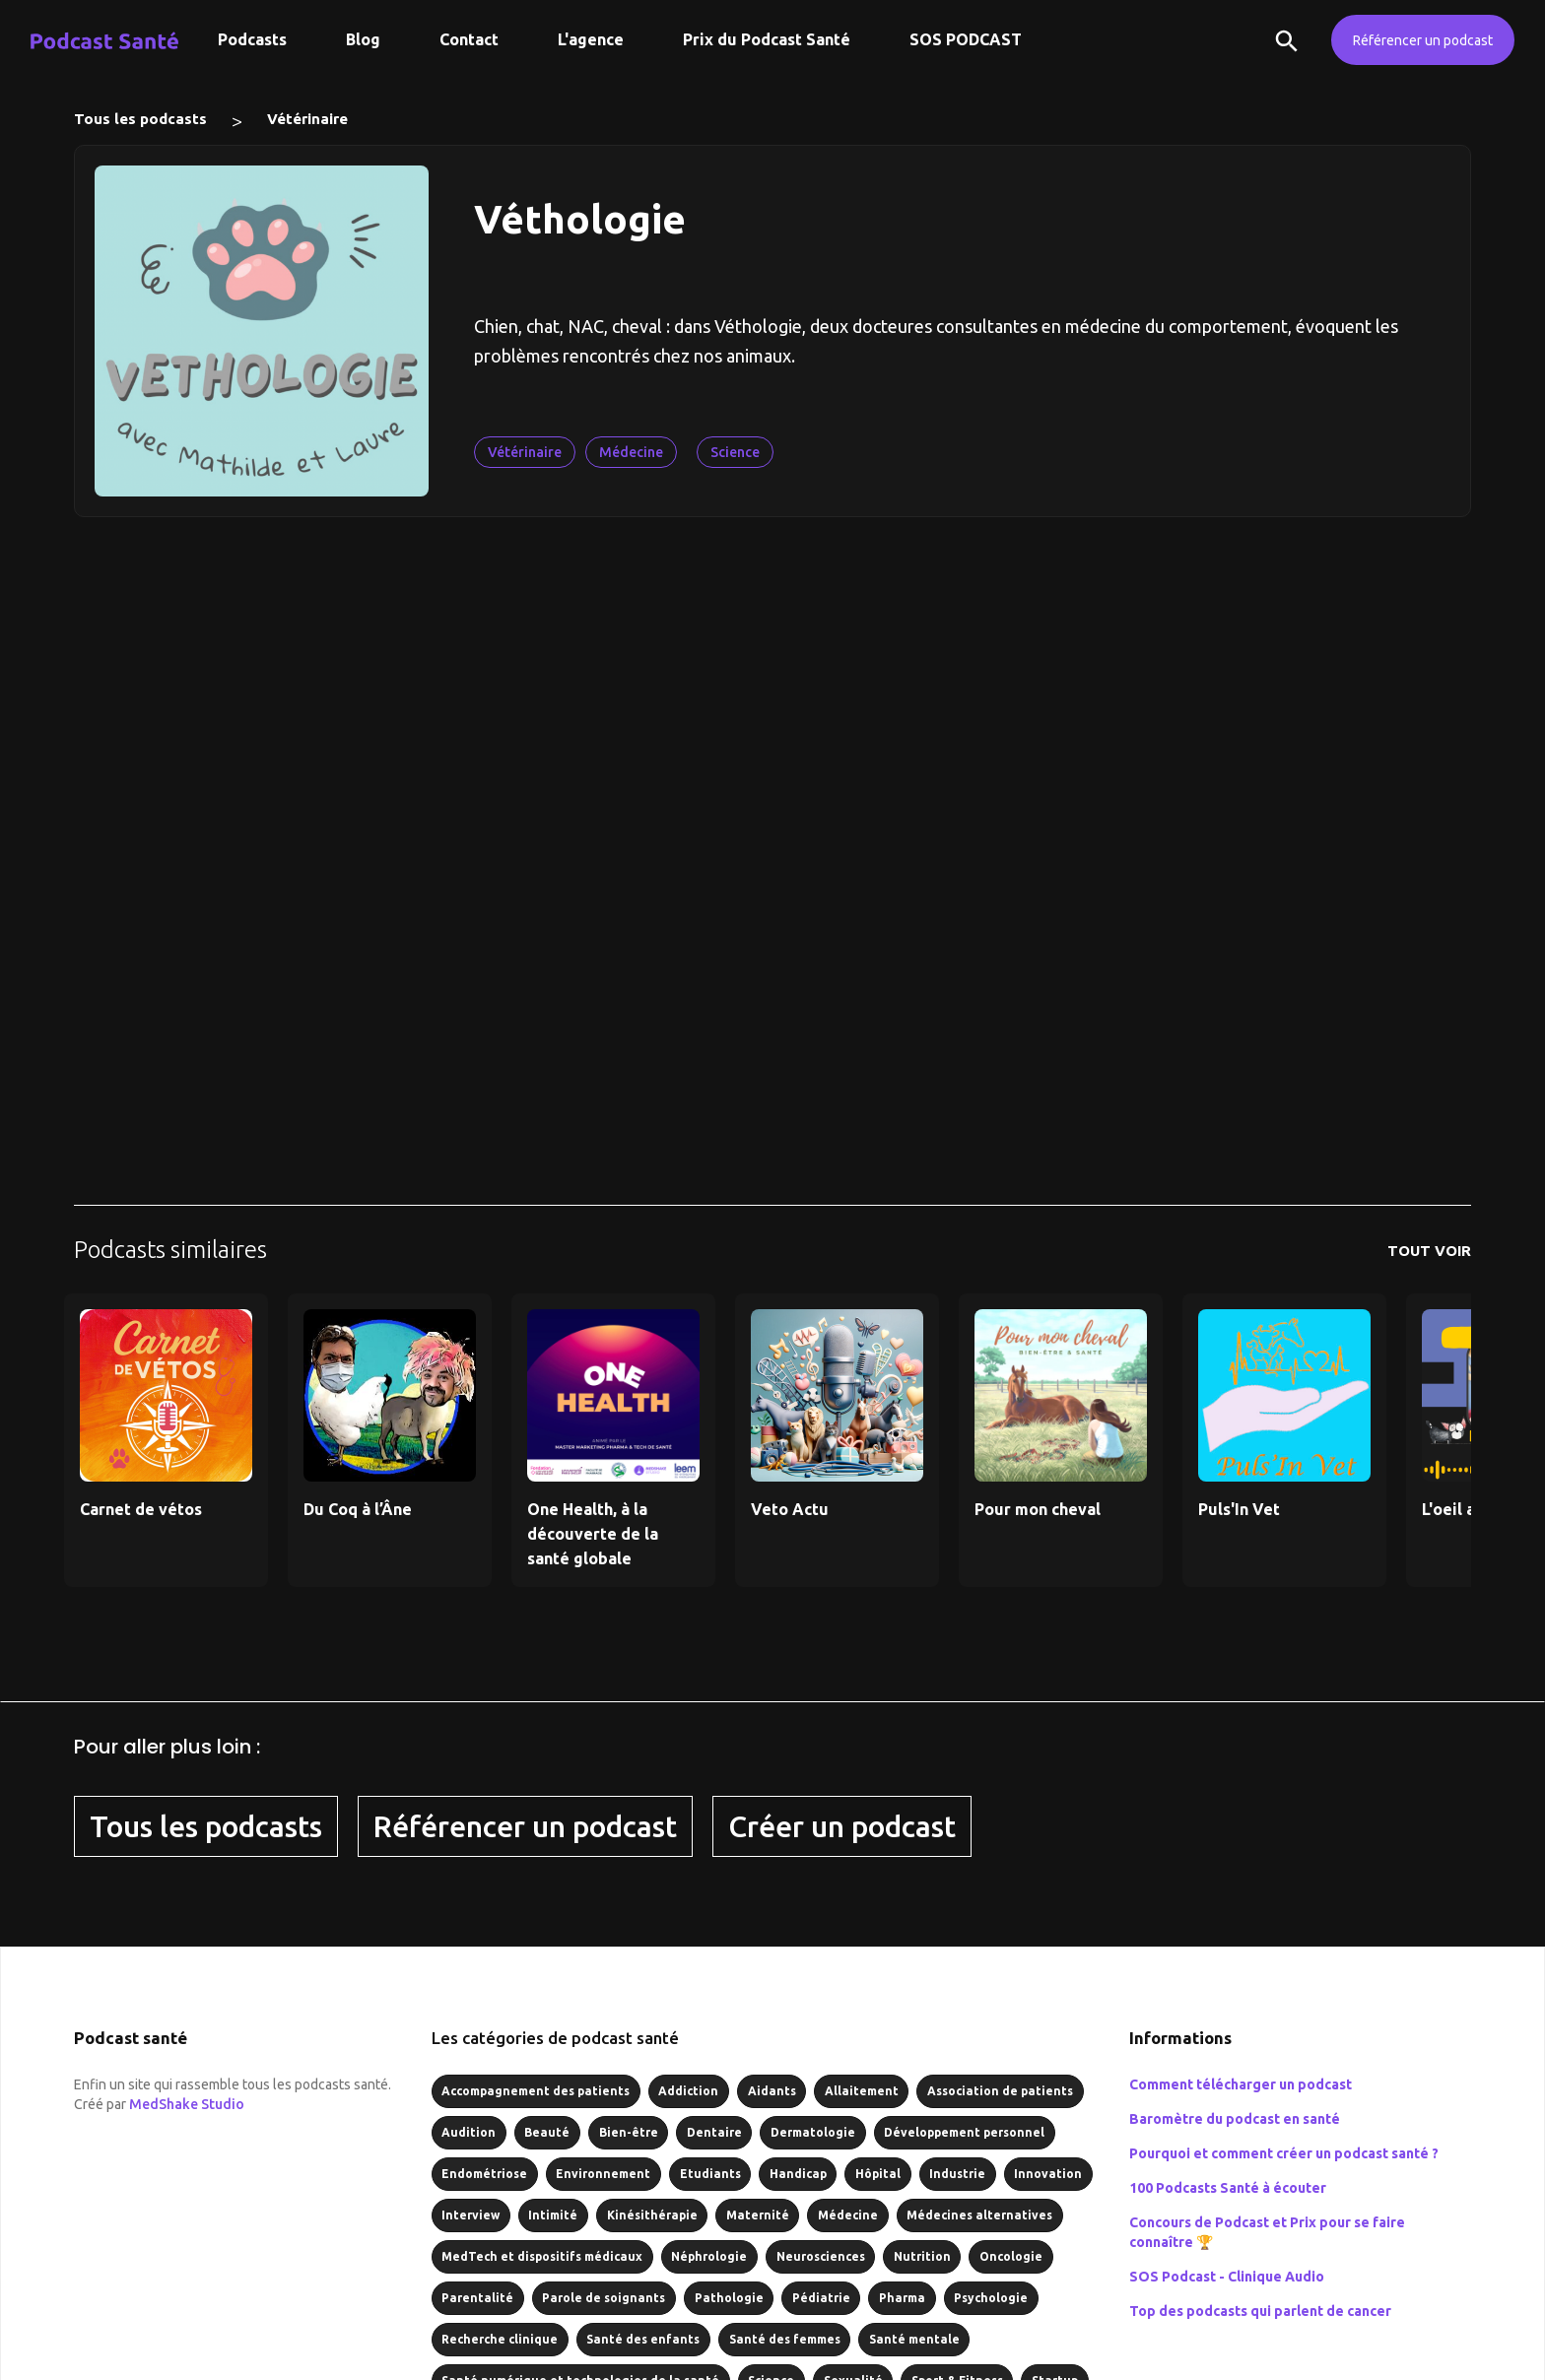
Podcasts (252, 39)
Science (735, 452)
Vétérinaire (307, 118)
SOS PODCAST (965, 39)
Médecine (631, 452)
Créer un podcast (842, 1826)
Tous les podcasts (140, 118)
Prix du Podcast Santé (766, 39)
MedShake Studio (186, 2104)
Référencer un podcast (1423, 40)
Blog (363, 39)
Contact (469, 39)
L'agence (591, 39)
